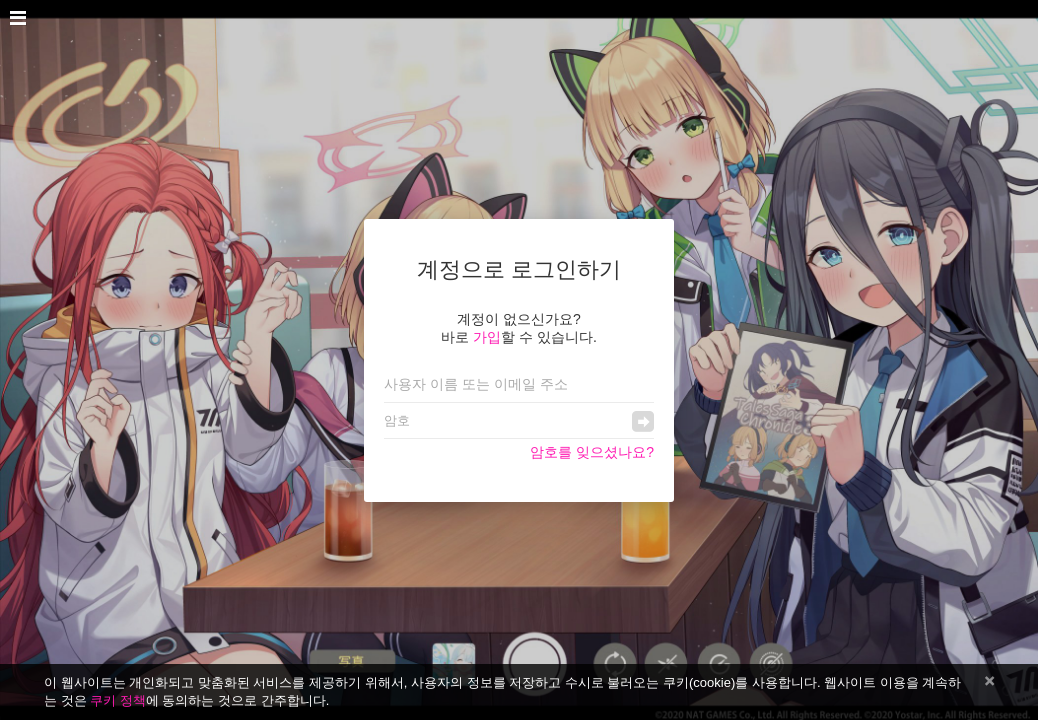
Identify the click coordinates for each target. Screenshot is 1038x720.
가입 (487, 337)
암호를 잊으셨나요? (592, 452)
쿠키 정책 (118, 700)
